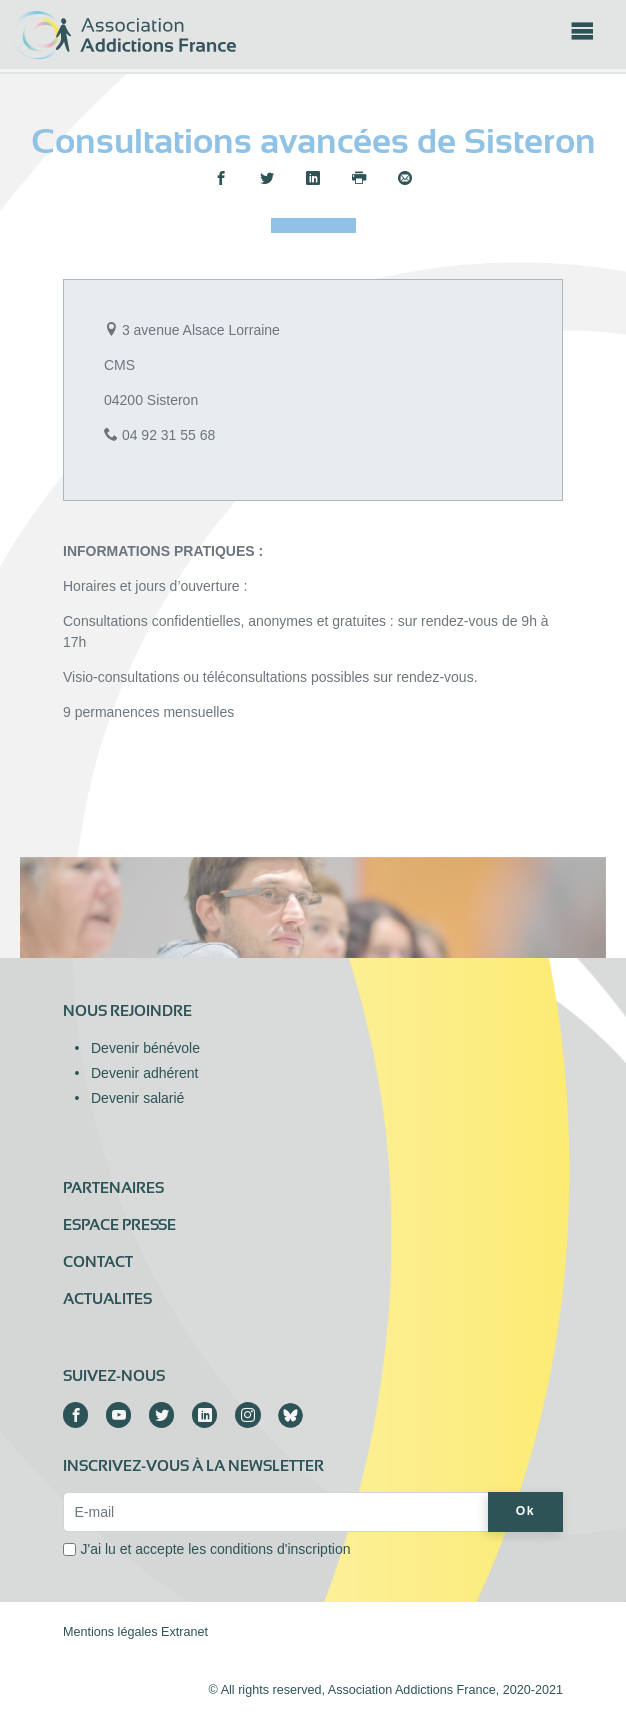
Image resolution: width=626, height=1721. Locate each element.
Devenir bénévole (145, 1048)
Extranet (184, 1632)
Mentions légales (110, 1632)
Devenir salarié (137, 1098)
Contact (98, 1262)
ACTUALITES (107, 1299)
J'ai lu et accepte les (216, 1549)
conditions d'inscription (280, 1549)
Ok (525, 1511)
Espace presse (119, 1225)
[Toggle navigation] (582, 37)
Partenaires (113, 1188)
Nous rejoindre (127, 1011)
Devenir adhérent (144, 1073)
